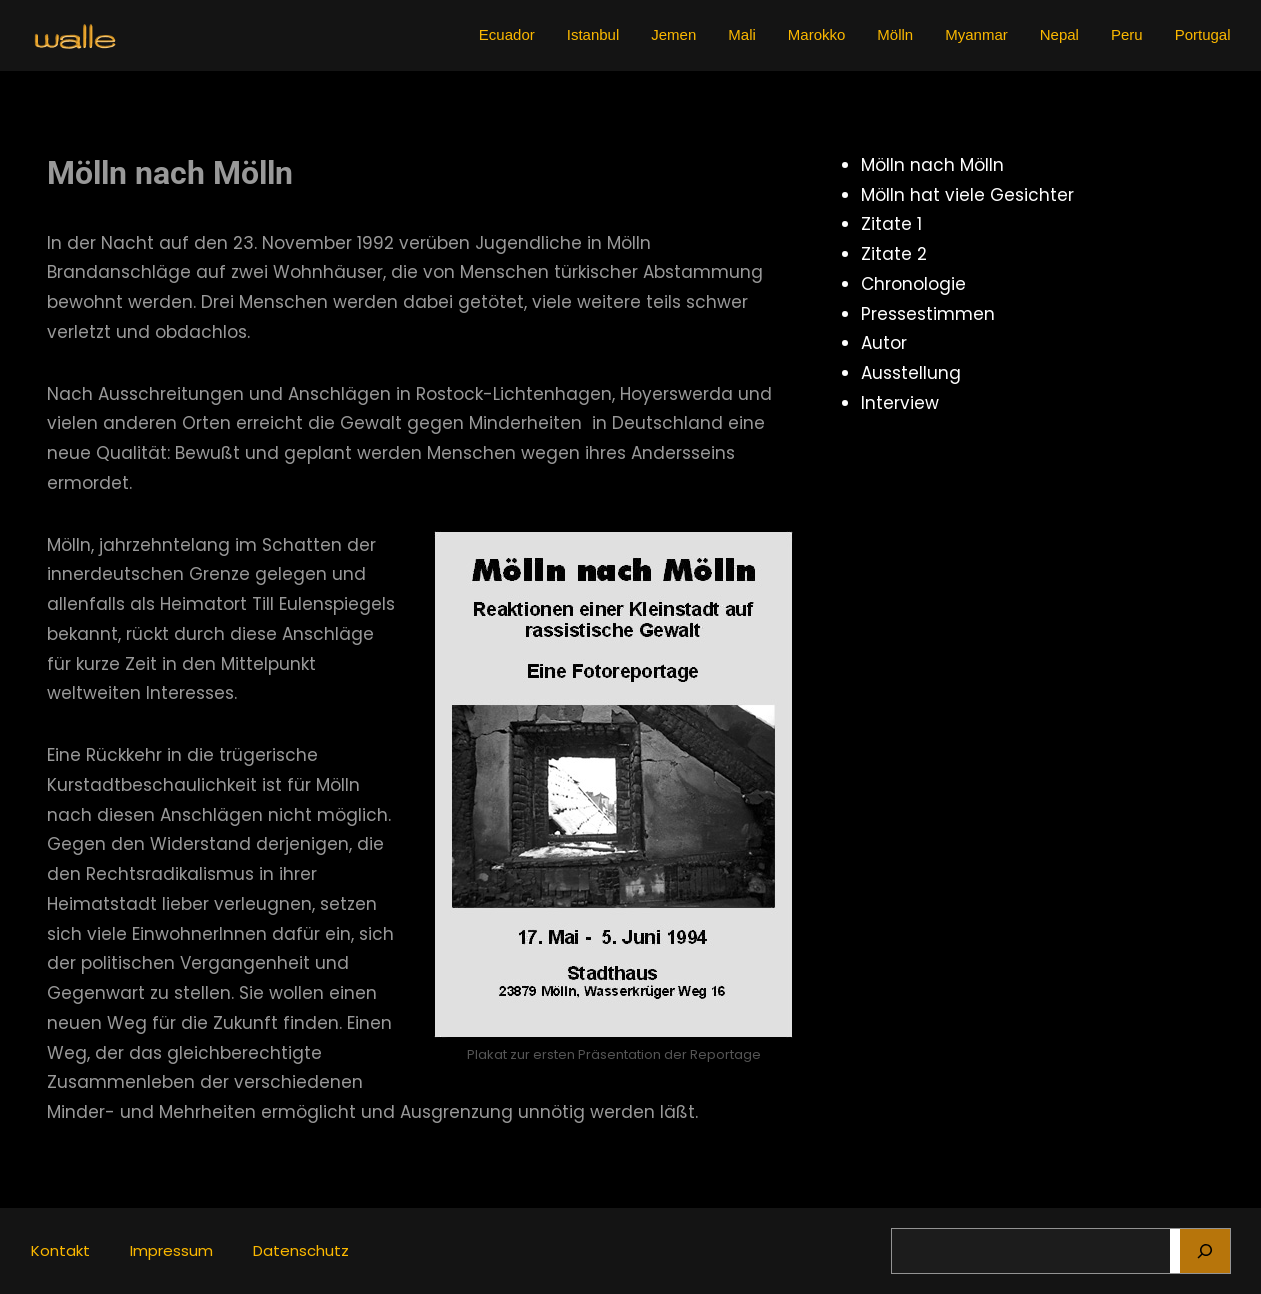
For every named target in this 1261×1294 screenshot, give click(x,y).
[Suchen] (1205, 1251)
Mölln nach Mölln (932, 165)
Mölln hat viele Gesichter (967, 195)
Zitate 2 (894, 254)
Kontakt (60, 1250)
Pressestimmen (928, 314)
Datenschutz (301, 1250)
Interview (900, 403)
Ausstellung (911, 373)
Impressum (171, 1250)
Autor (884, 343)
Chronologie (913, 284)
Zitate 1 (891, 224)
